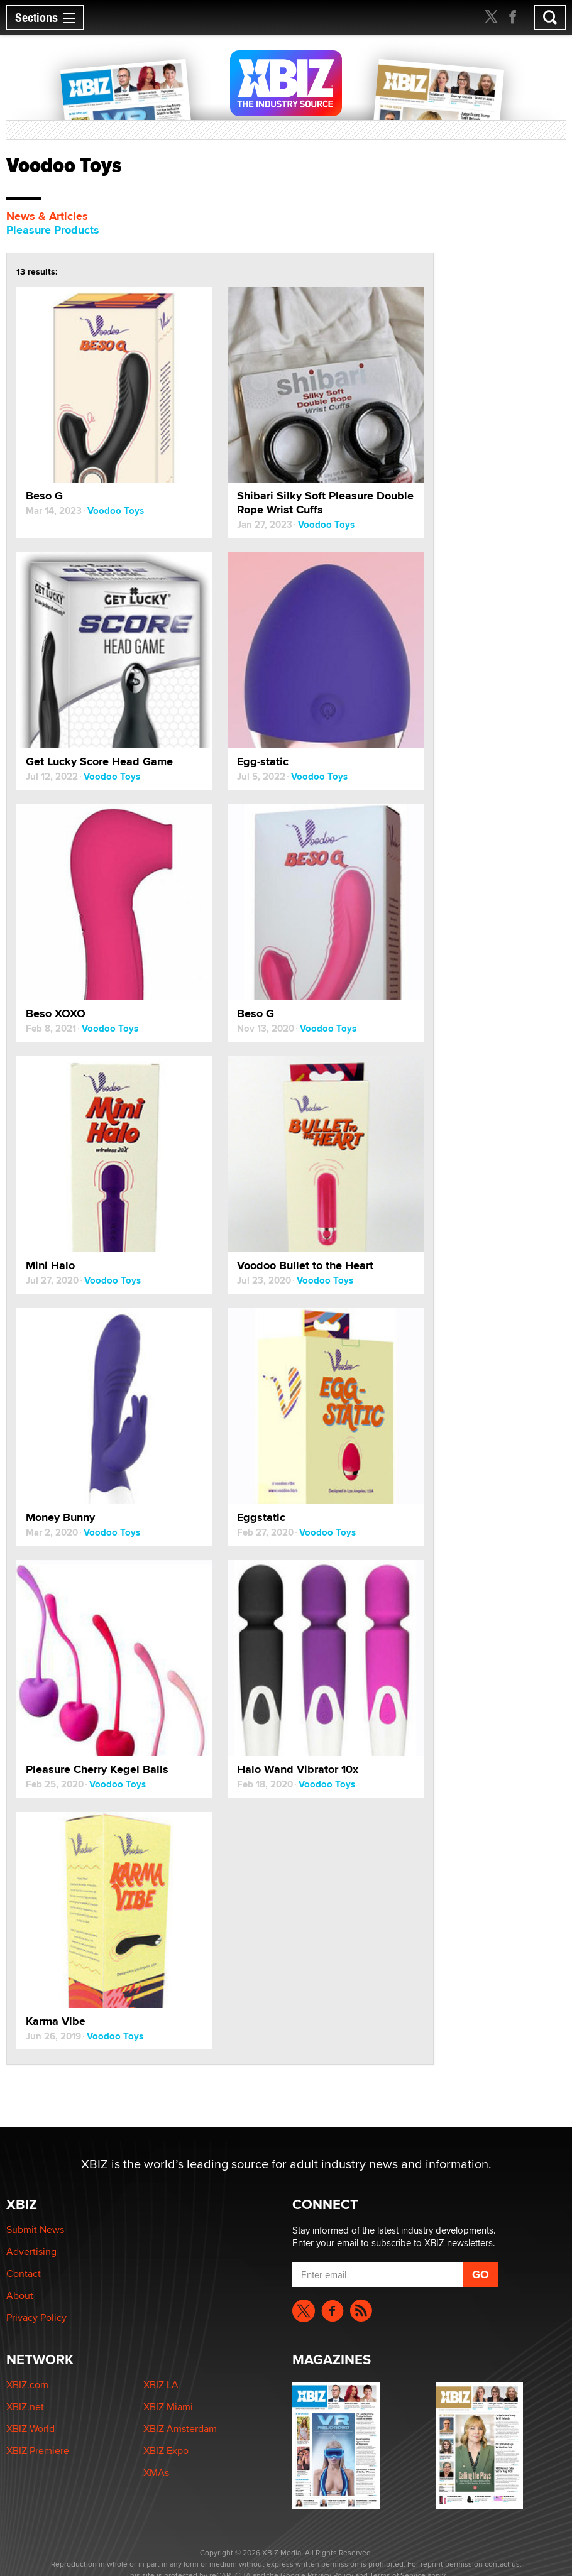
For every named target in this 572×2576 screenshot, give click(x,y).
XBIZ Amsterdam (180, 2428)
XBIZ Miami (168, 2406)
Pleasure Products (52, 230)
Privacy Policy (36, 2317)
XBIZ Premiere (37, 2450)
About (19, 2295)
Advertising (31, 2251)
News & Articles (47, 216)
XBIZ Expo (166, 2450)
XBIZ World (30, 2428)
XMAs (156, 2472)
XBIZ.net (25, 2406)
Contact (23, 2273)
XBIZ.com (27, 2384)
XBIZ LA (161, 2384)
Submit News (35, 2229)
